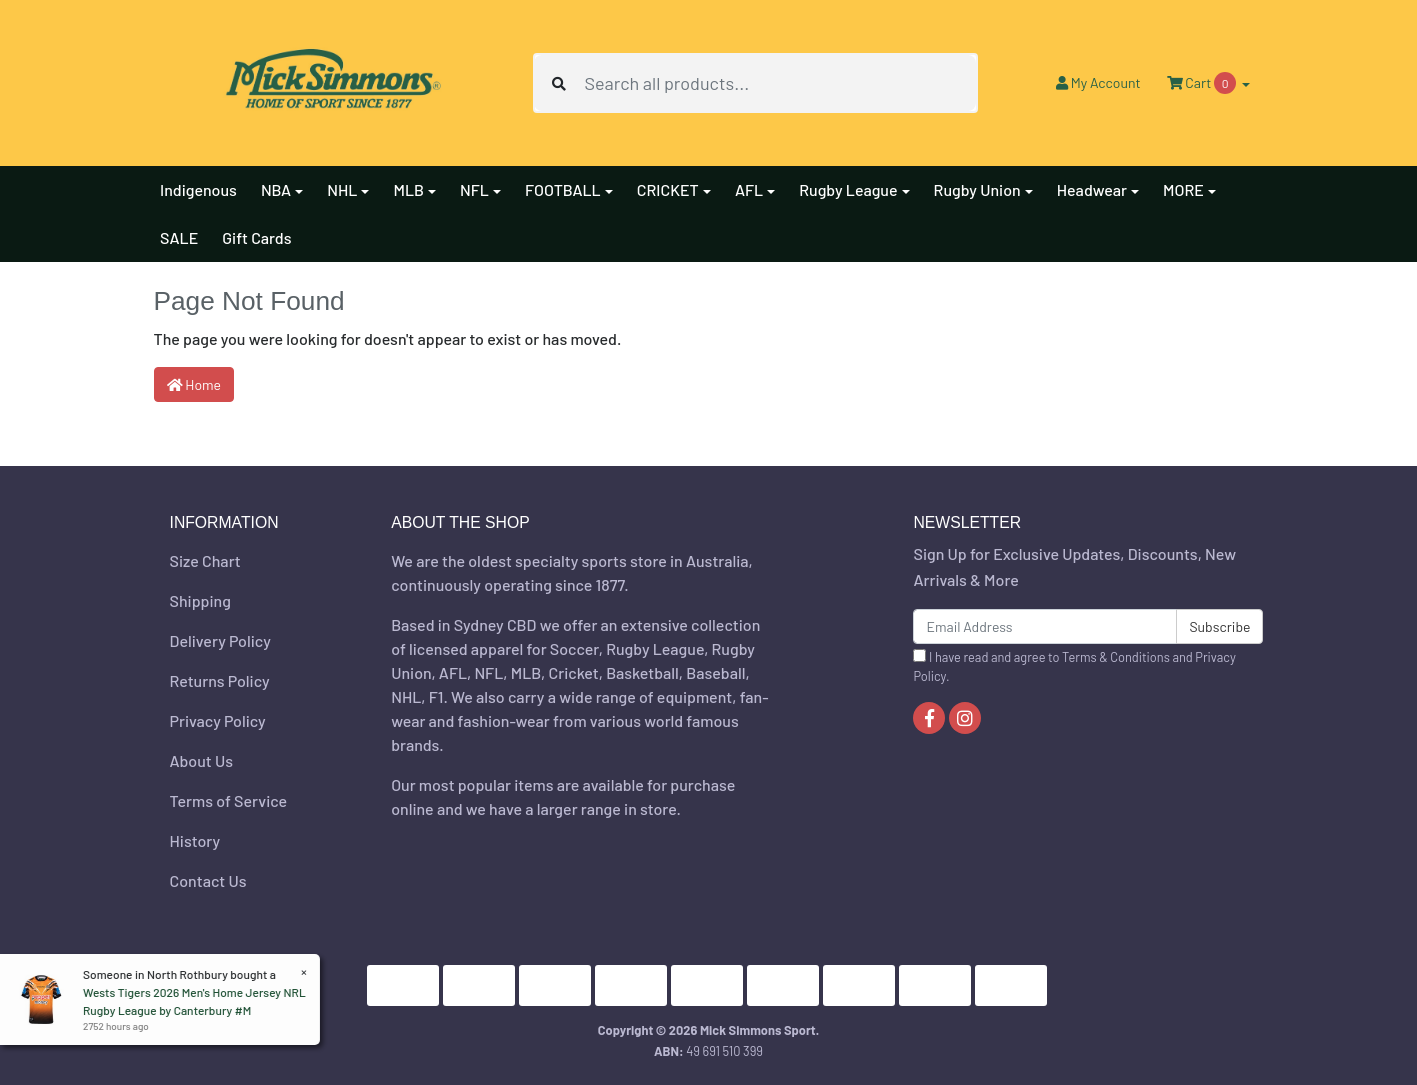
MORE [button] (1183, 189)
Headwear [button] (1092, 189)
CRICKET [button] (668, 189)
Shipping (200, 600)
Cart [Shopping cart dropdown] (1203, 83)
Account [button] (1098, 82)
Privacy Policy (218, 720)
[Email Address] (1045, 626)
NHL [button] (342, 189)
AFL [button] (749, 189)
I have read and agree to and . (1074, 666)
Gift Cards (256, 237)
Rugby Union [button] (977, 189)
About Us (201, 760)
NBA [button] (276, 189)
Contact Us (208, 880)
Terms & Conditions (1116, 657)
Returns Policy (220, 680)
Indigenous (198, 189)
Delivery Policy (220, 640)
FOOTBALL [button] (563, 189)
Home (194, 384)
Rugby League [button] (848, 189)
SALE (179, 237)
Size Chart (205, 560)
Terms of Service (229, 800)
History (195, 840)
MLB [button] (408, 189)
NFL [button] (474, 189)
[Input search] (780, 83)
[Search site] (559, 83)
